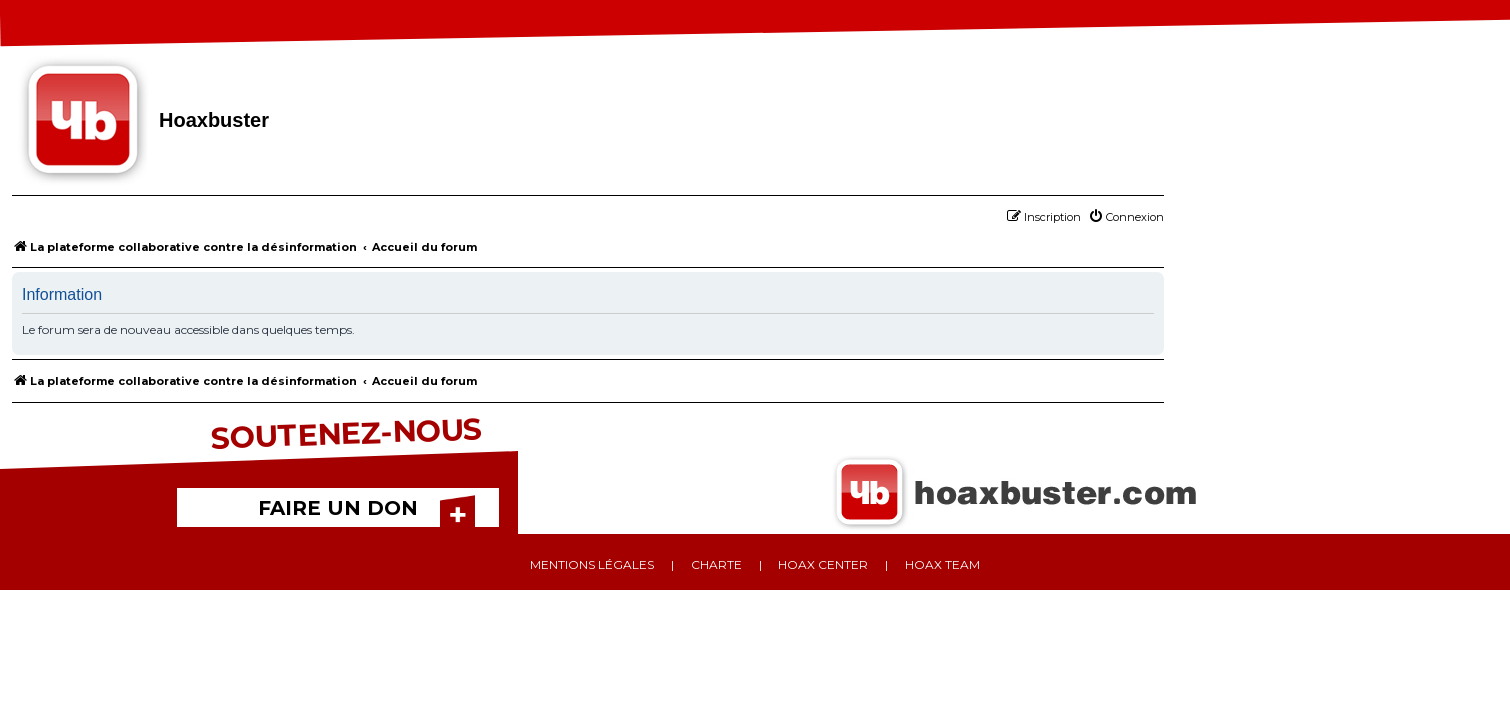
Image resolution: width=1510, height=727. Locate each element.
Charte (716, 564)
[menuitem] (1126, 217)
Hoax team (942, 564)
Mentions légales (592, 564)
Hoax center (823, 564)
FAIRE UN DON (338, 508)
